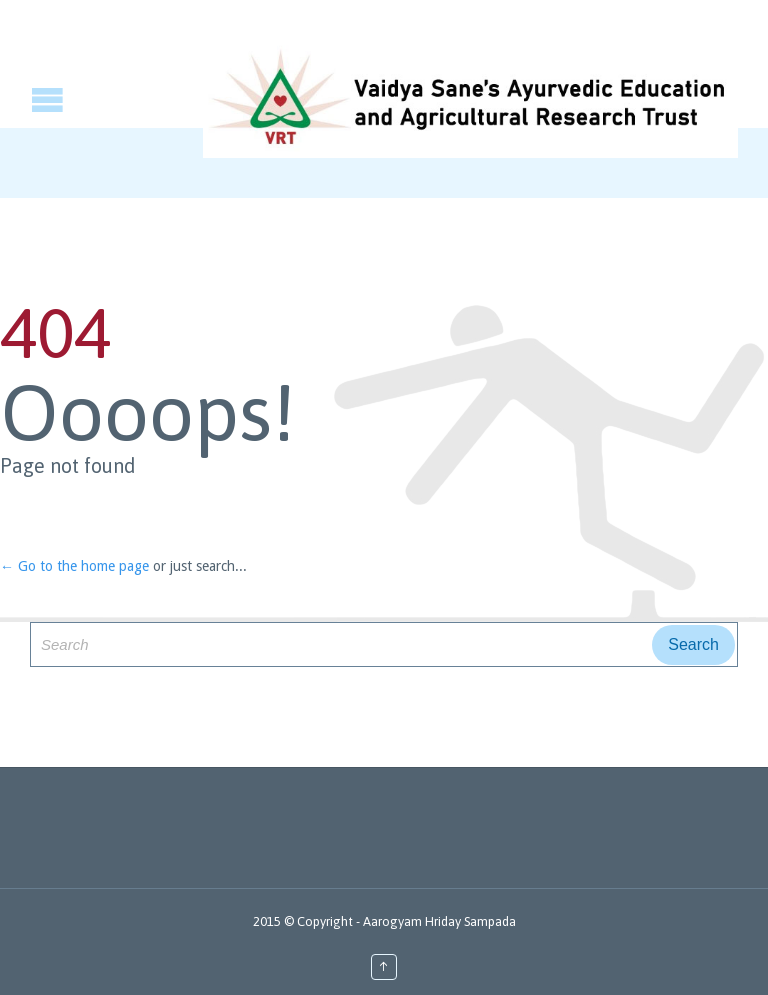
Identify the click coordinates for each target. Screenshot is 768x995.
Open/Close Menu (17, 99)
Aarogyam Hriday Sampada (439, 921)
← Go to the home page (74, 566)
